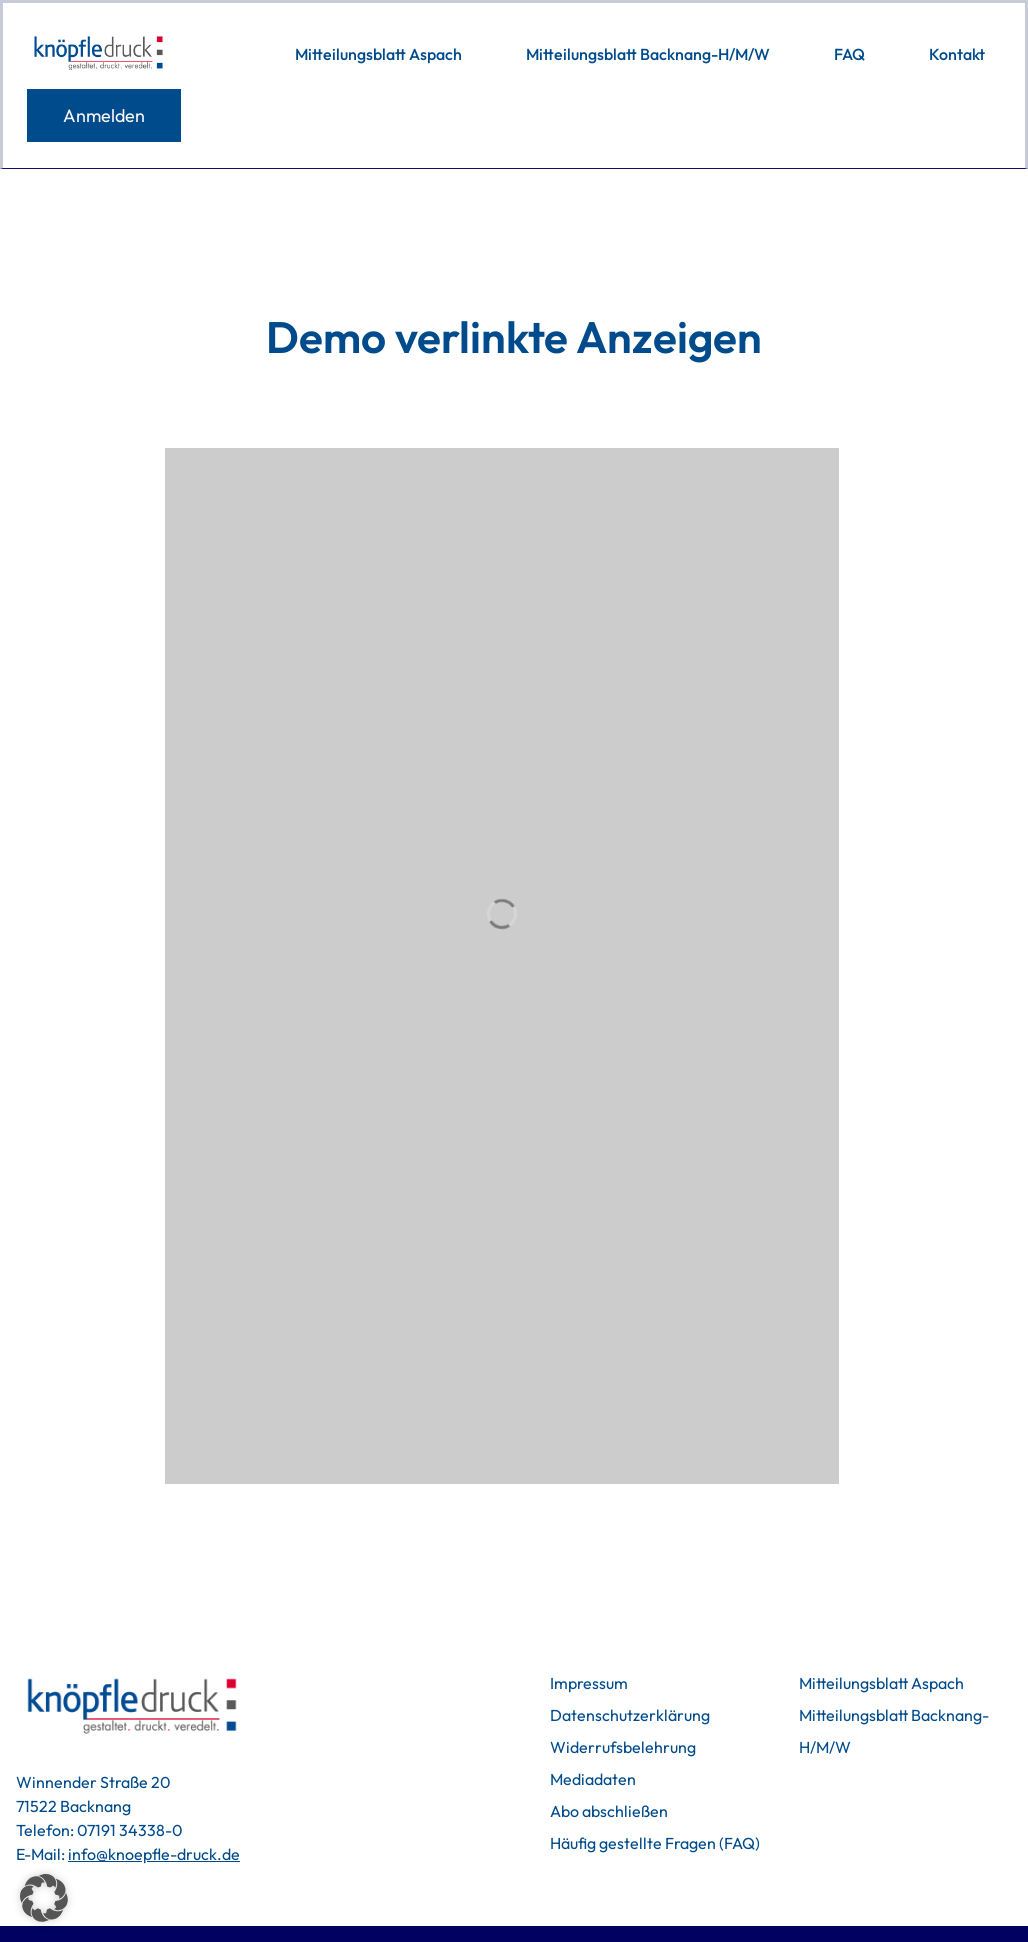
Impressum (589, 1683)
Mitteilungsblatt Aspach (881, 1683)
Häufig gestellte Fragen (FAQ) (655, 1843)
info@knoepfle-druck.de (154, 1854)
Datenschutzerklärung (630, 1715)
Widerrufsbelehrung (623, 1747)
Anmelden (104, 115)
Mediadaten (593, 1779)
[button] (44, 1898)
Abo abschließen (609, 1811)
